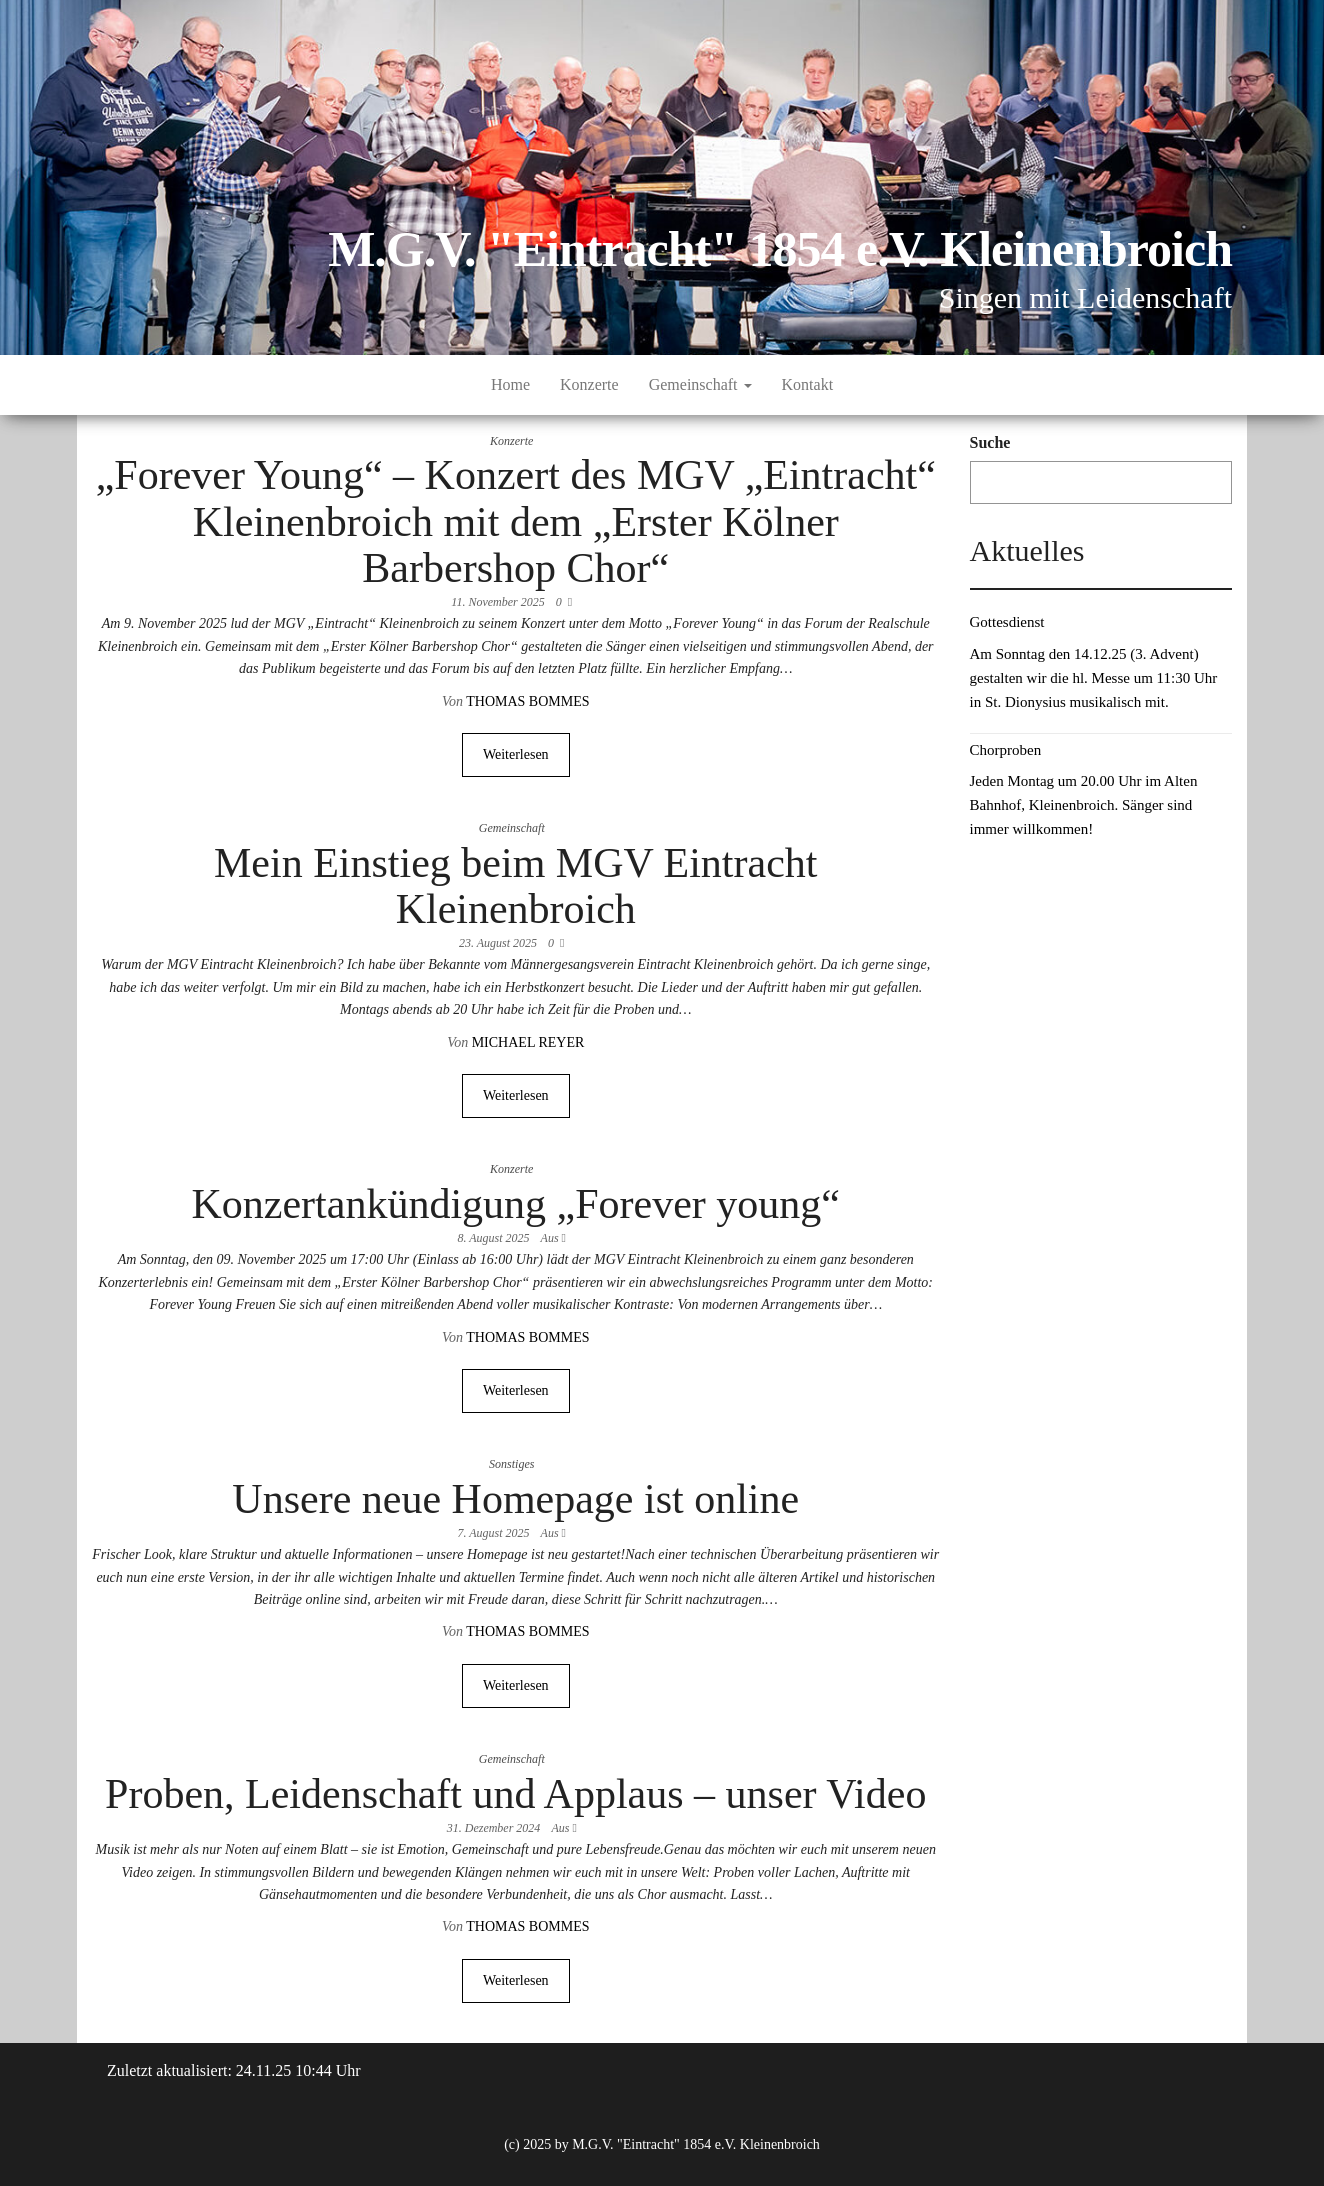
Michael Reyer (528, 1042)
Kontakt (808, 384)
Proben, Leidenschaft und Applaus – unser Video (515, 1794)
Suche (990, 442)
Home (510, 384)
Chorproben (1006, 750)
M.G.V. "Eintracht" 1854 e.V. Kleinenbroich (780, 249)
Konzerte (589, 384)
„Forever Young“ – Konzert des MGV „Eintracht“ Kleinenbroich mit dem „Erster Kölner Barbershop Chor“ (516, 521)
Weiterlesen (516, 754)
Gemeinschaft (700, 384)
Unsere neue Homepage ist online (515, 1499)
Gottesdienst (1007, 622)
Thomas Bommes (527, 701)
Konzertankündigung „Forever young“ (516, 1204)
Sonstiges (511, 1464)
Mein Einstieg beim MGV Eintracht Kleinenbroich (515, 886)
